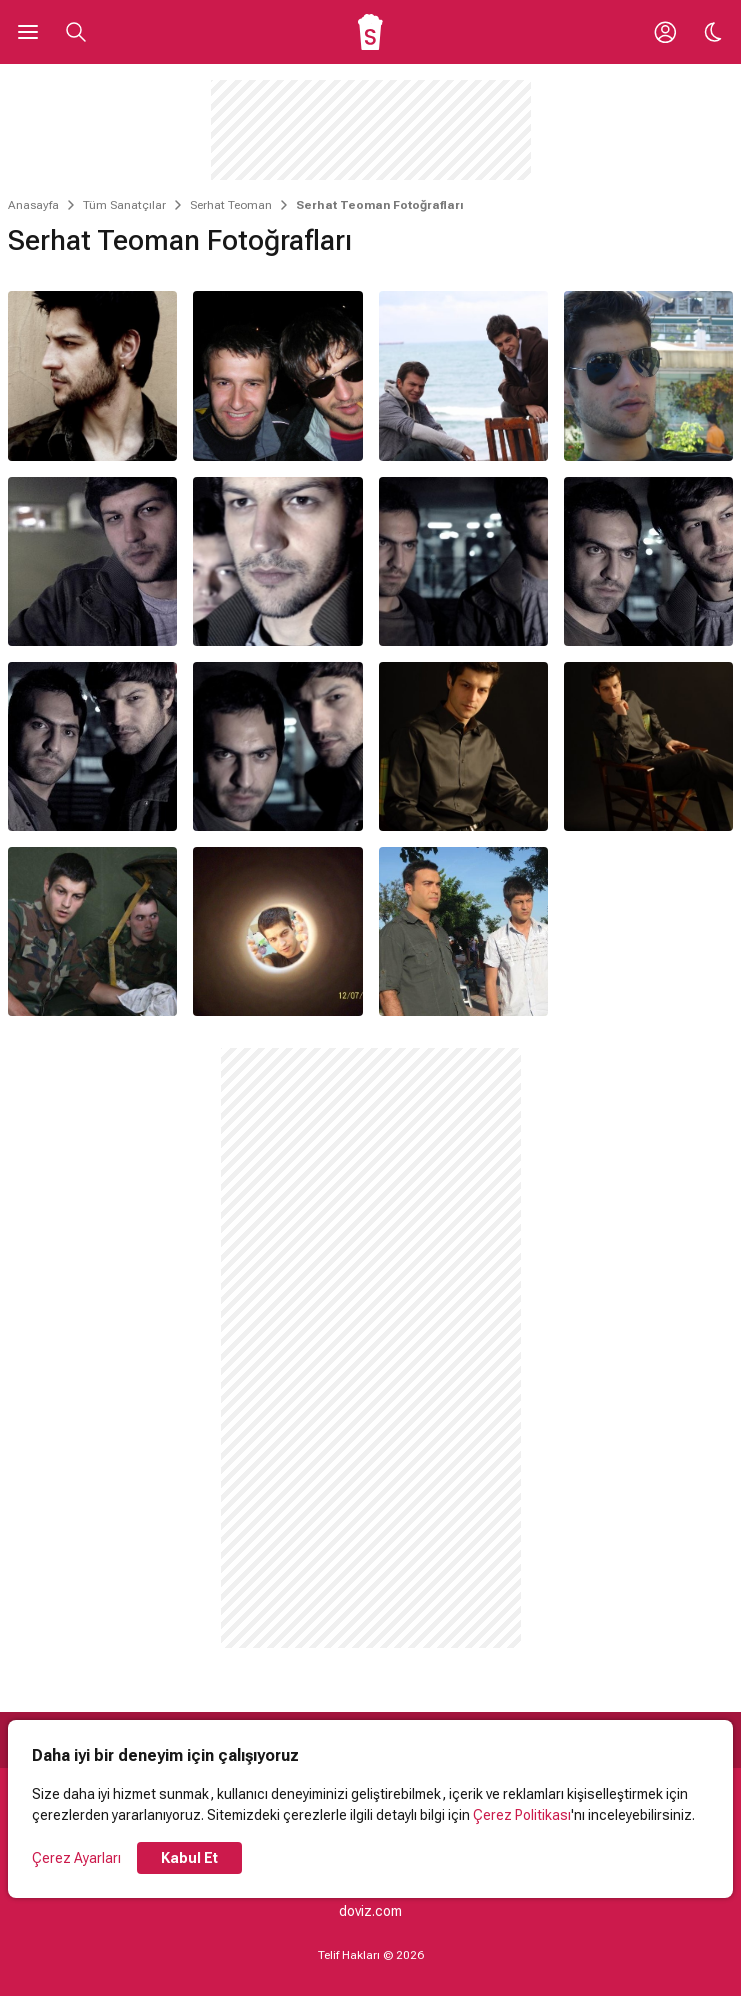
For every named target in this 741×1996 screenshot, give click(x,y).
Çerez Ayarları (76, 1858)
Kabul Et (189, 1858)
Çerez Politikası (522, 1815)
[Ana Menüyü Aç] (28, 32)
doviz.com (370, 1911)
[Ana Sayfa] (370, 32)
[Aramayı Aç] (76, 32)
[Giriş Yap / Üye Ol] (665, 32)
